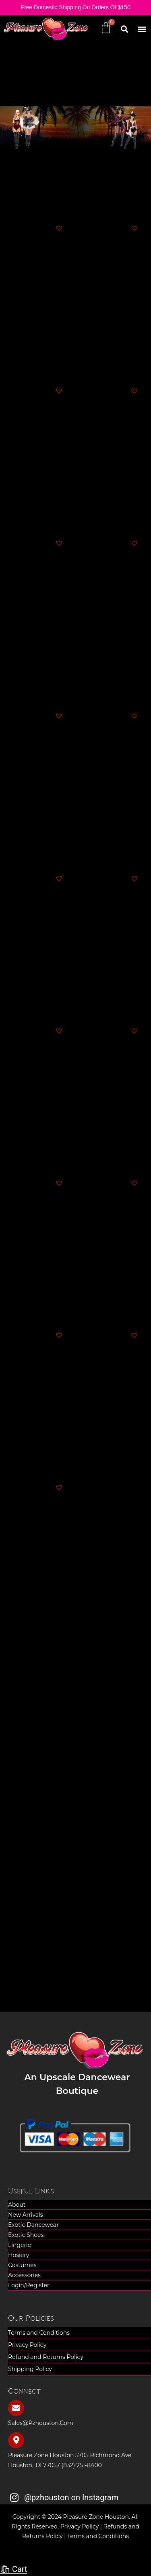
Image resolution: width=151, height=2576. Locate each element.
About (16, 2204)
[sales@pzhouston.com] (16, 2408)
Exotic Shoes (25, 2234)
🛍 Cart (13, 2569)
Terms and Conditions (39, 2332)
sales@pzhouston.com (40, 2423)
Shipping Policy (30, 2369)
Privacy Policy (27, 2344)
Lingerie (19, 2245)
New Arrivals (25, 2214)
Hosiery (18, 2255)
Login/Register (29, 2285)
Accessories (24, 2275)
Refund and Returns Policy (45, 2357)
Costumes (22, 2265)
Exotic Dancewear (33, 2224)
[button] (142, 29)
